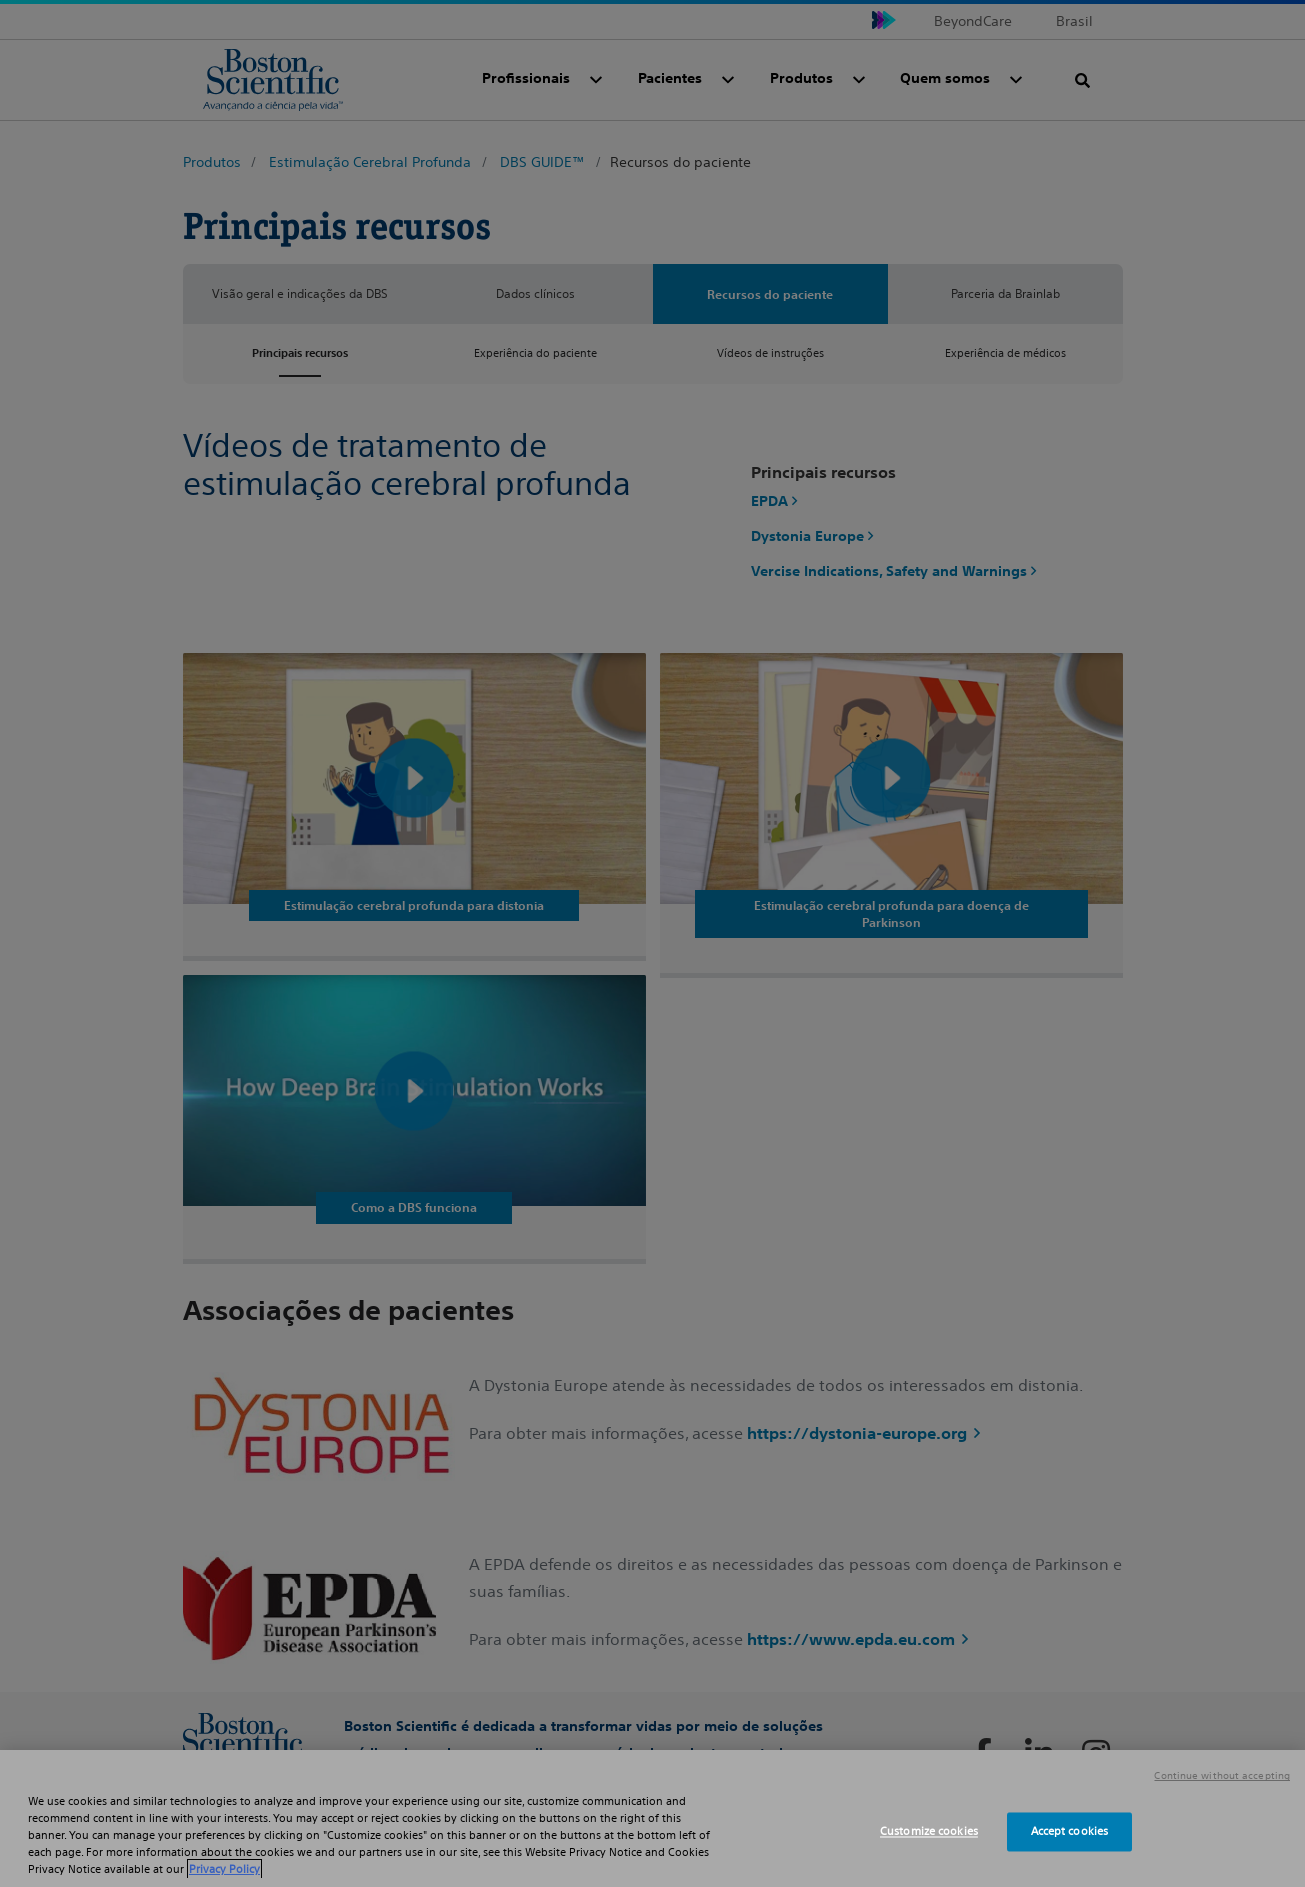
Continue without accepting (1222, 1776)
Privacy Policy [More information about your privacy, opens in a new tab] (224, 1869)
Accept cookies (1070, 1831)
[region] (652, 1818)
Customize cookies (929, 1831)
